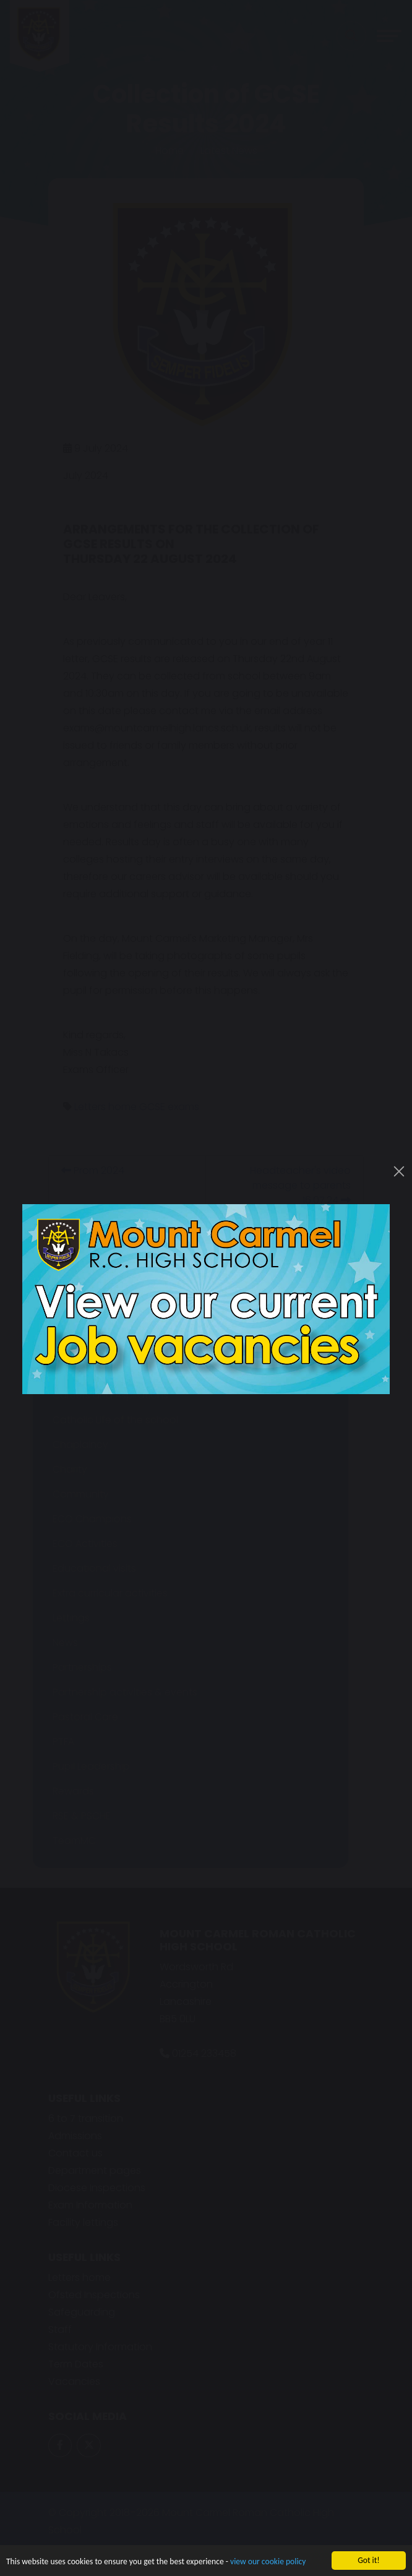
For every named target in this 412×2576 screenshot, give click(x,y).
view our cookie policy (268, 2562)
